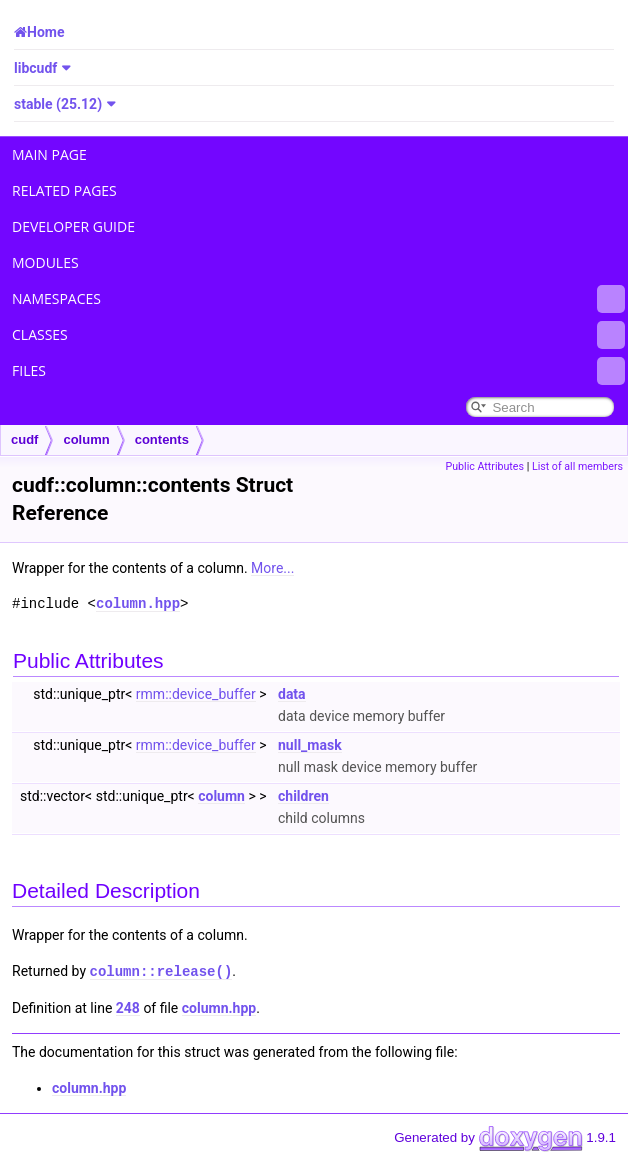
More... (272, 568)
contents (162, 439)
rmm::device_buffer (196, 694)
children (303, 796)
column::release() (161, 970)
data (292, 694)
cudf (24, 439)
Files (318, 371)
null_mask (310, 745)
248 (128, 1007)
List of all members (577, 466)
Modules (45, 262)
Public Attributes (484, 466)
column (86, 439)
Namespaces (318, 299)
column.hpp (138, 603)
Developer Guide (73, 226)
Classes (318, 335)
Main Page (49, 154)
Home (45, 32)
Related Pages (64, 190)
